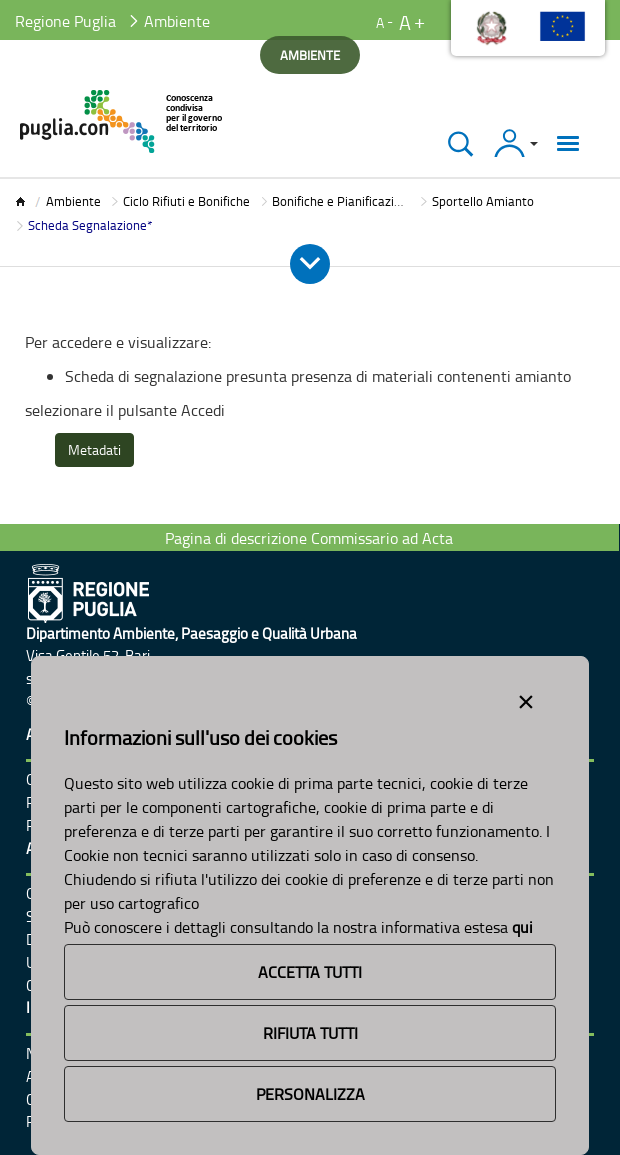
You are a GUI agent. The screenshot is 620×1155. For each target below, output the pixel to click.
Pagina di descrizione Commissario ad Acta (309, 538)
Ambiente (73, 201)
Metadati (94, 449)
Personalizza (310, 1094)
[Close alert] (526, 698)
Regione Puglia (65, 21)
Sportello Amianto (483, 201)
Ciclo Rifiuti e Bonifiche (186, 201)
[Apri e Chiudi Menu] (310, 264)
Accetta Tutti (310, 972)
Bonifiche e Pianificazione (343, 201)
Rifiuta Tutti (310, 1033)
